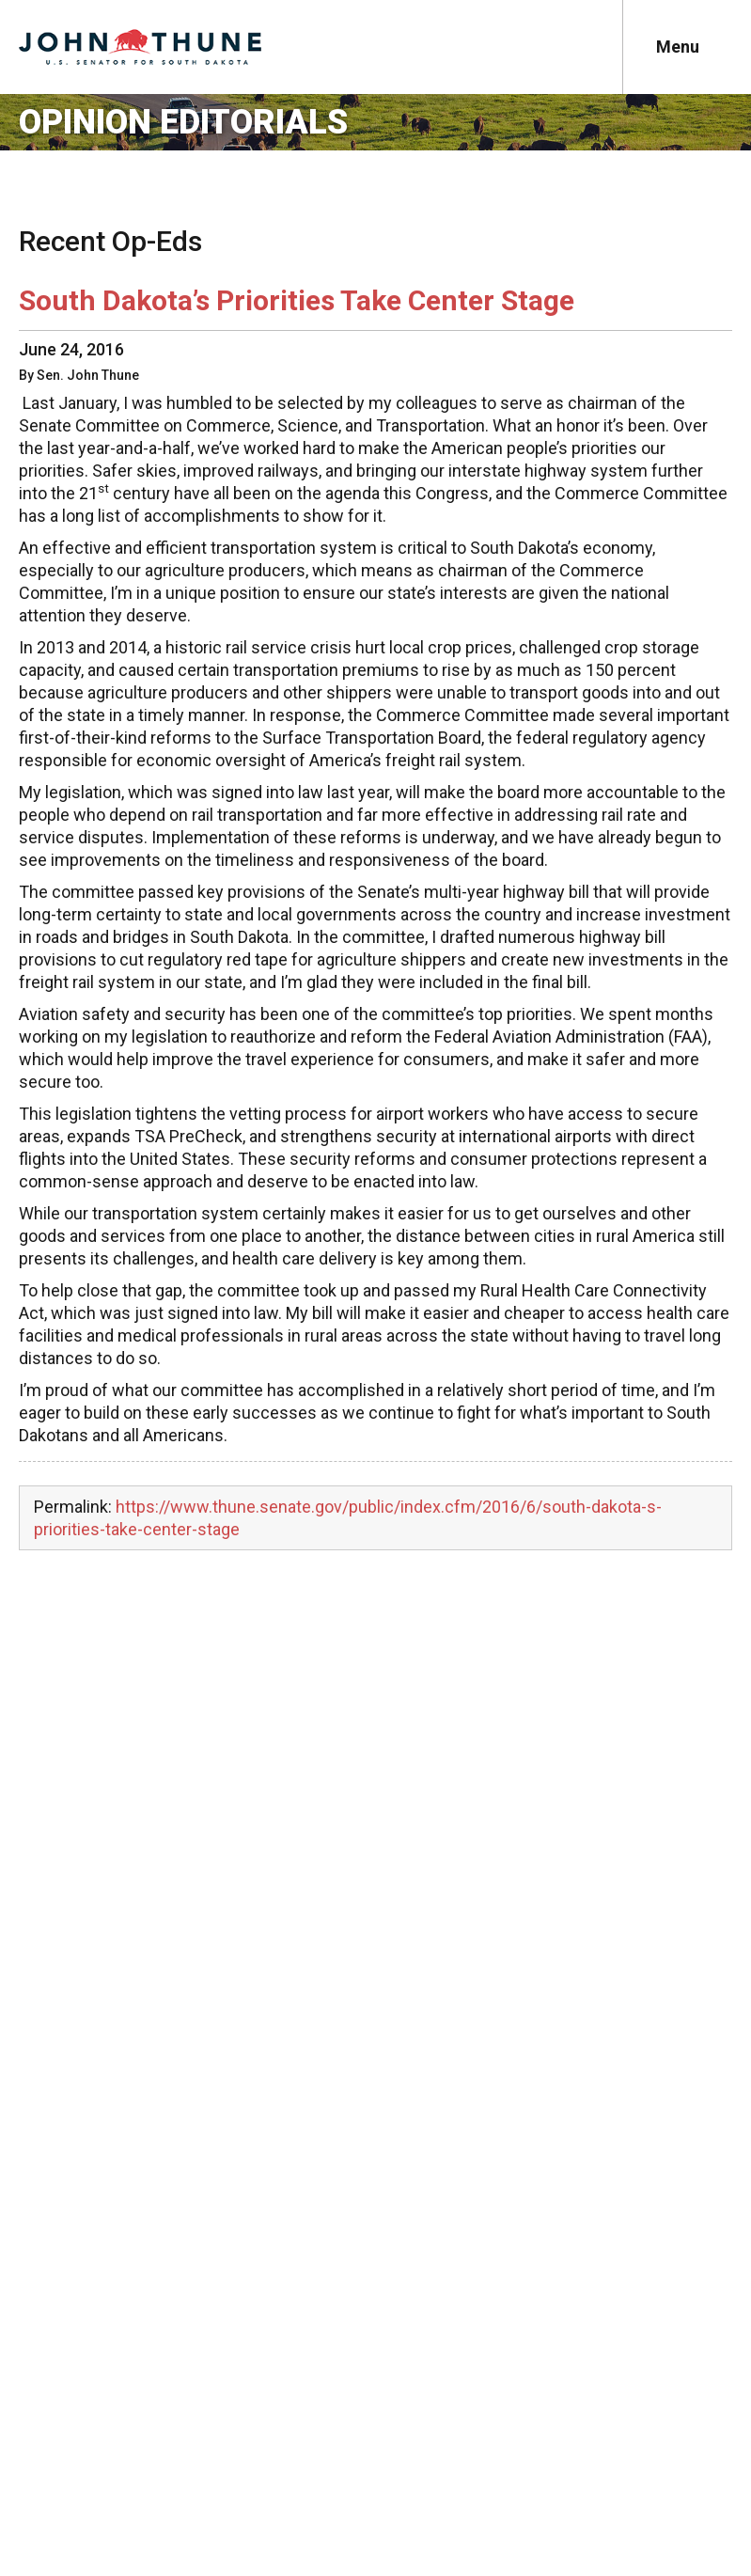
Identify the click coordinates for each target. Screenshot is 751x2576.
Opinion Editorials (183, 122)
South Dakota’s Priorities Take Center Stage (296, 300)
